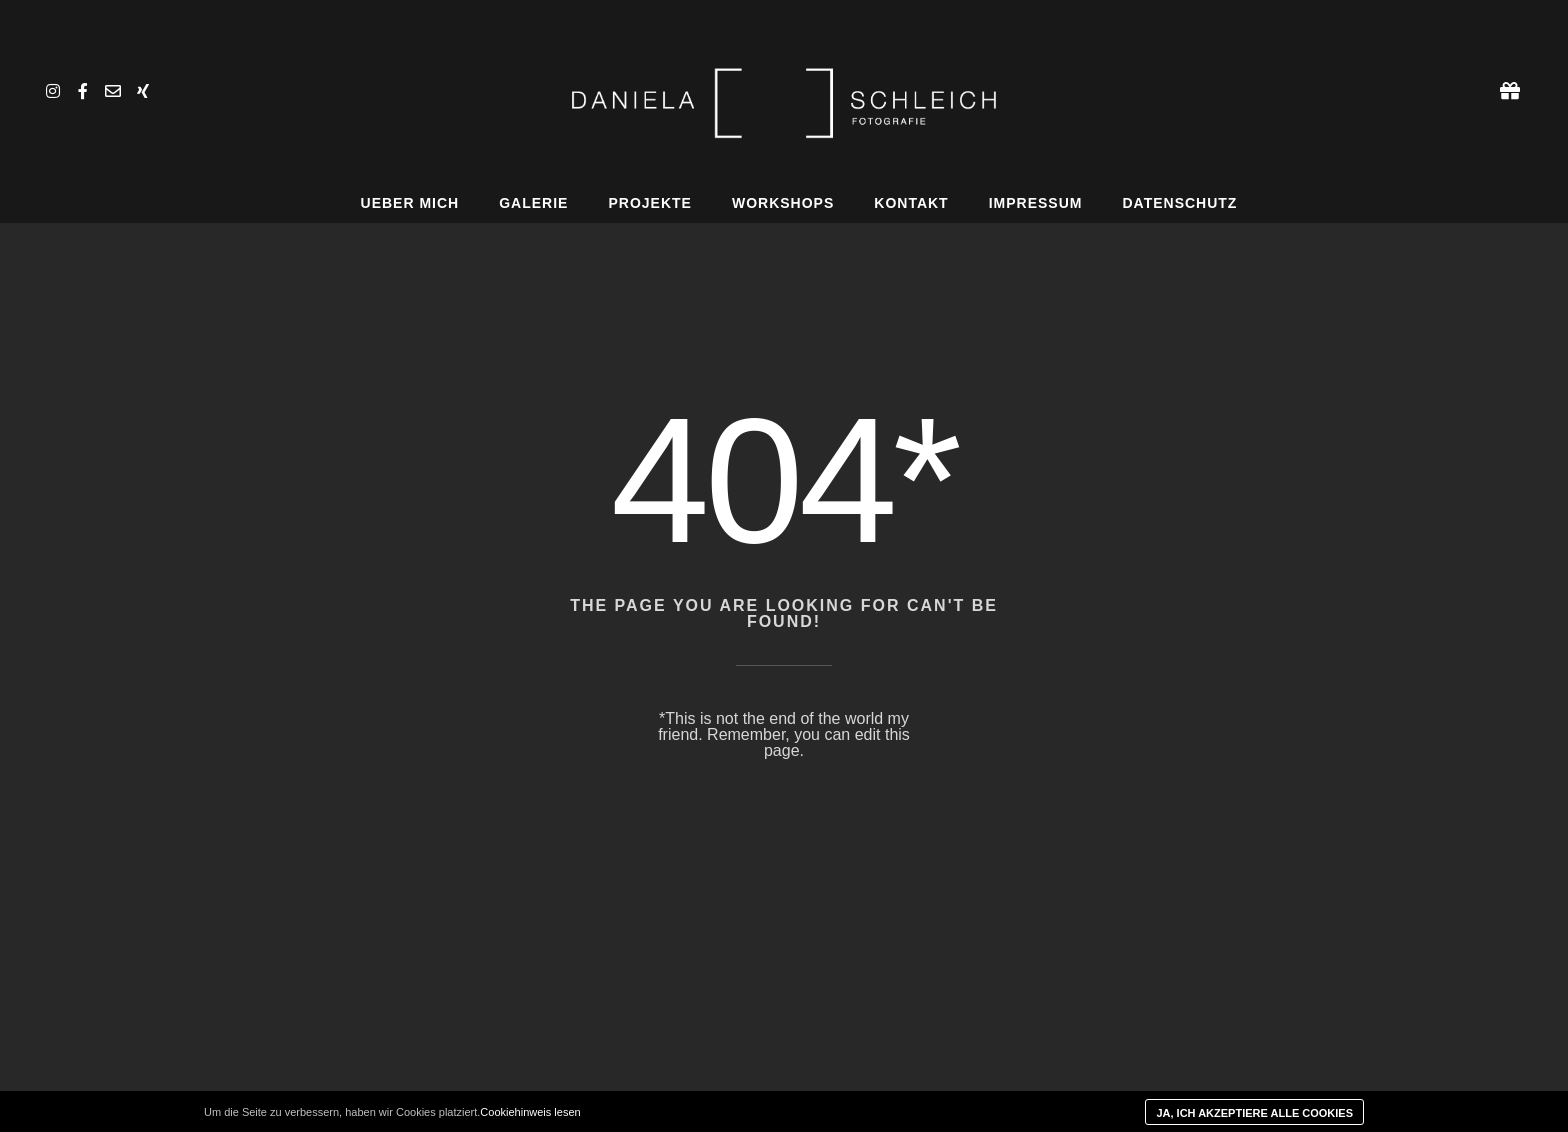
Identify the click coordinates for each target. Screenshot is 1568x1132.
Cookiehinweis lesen (530, 1112)
